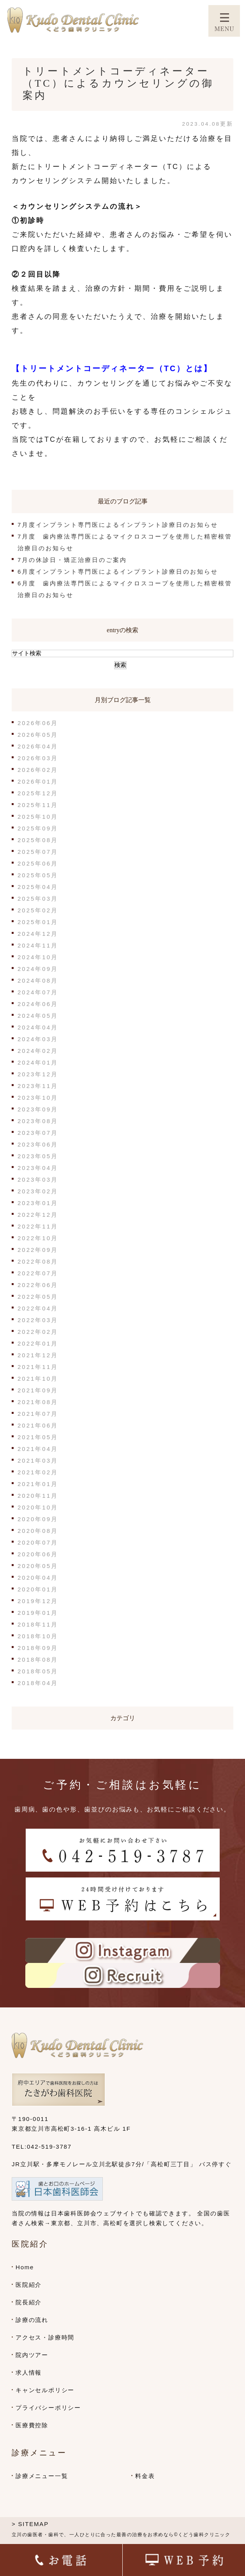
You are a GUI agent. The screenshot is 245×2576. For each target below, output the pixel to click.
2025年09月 (38, 828)
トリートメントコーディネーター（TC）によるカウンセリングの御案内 (118, 83)
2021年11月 (38, 1367)
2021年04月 (38, 1448)
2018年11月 (38, 1624)
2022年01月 (38, 1343)
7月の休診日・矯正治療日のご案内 (72, 559)
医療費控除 (32, 2425)
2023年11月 (38, 1086)
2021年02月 (38, 1472)
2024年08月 (38, 980)
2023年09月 (38, 1109)
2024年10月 (38, 957)
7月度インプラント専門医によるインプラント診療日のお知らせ (118, 524)
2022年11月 (38, 1226)
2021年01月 (38, 1484)
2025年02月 (38, 910)
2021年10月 (38, 1378)
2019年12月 (38, 1601)
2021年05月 (38, 1437)
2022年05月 (38, 1296)
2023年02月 (38, 1191)
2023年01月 (38, 1203)
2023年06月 (38, 1144)
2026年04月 (38, 746)
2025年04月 (38, 887)
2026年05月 (38, 734)
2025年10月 (38, 816)
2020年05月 (38, 1566)
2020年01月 (38, 1589)
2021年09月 (38, 1390)
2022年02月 (38, 1331)
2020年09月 (38, 1519)
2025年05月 (38, 875)
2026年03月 (38, 758)
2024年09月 (38, 968)
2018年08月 (38, 1659)
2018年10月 (38, 1636)
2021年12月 (38, 1355)
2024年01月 (38, 1062)
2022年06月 (38, 1285)
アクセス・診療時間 (45, 2337)
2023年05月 (38, 1156)
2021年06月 (38, 1425)
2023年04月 (38, 1167)
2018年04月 (38, 1683)
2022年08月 (38, 1261)
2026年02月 (38, 769)
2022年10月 (38, 1238)
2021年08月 (38, 1402)
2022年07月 (38, 1273)
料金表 (145, 2476)
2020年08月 (38, 1530)
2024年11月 (38, 945)
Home (25, 2267)
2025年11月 (38, 805)
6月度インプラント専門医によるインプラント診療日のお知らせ (118, 571)
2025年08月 (38, 840)
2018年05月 (38, 1671)
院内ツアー (32, 2355)
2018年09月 (38, 1647)
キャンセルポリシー (45, 2390)
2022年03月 (38, 1320)
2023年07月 (38, 1132)
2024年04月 (38, 1027)
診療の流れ (32, 2319)
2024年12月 (38, 933)
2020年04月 (38, 1577)
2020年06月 (38, 1554)
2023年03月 (38, 1179)
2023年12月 (38, 1074)
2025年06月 (38, 863)
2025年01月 (38, 922)
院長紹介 (29, 2302)
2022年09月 (38, 1249)
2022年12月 (38, 1214)
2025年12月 (38, 793)
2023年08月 (38, 1121)
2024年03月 (38, 1039)
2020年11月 (38, 1495)
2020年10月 (38, 1507)
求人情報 (29, 2372)
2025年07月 (38, 851)
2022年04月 (38, 1308)
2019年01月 (38, 1612)
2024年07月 (38, 992)
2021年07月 (38, 1413)
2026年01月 (38, 781)
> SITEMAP (30, 2524)
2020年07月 (38, 1542)
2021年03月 (38, 1460)
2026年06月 (38, 723)
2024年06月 (38, 1004)
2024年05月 (38, 1015)
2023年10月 (38, 1097)
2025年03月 (38, 898)
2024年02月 (38, 1050)
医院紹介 (29, 2284)
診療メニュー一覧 (42, 2476)
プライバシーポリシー (48, 2407)
